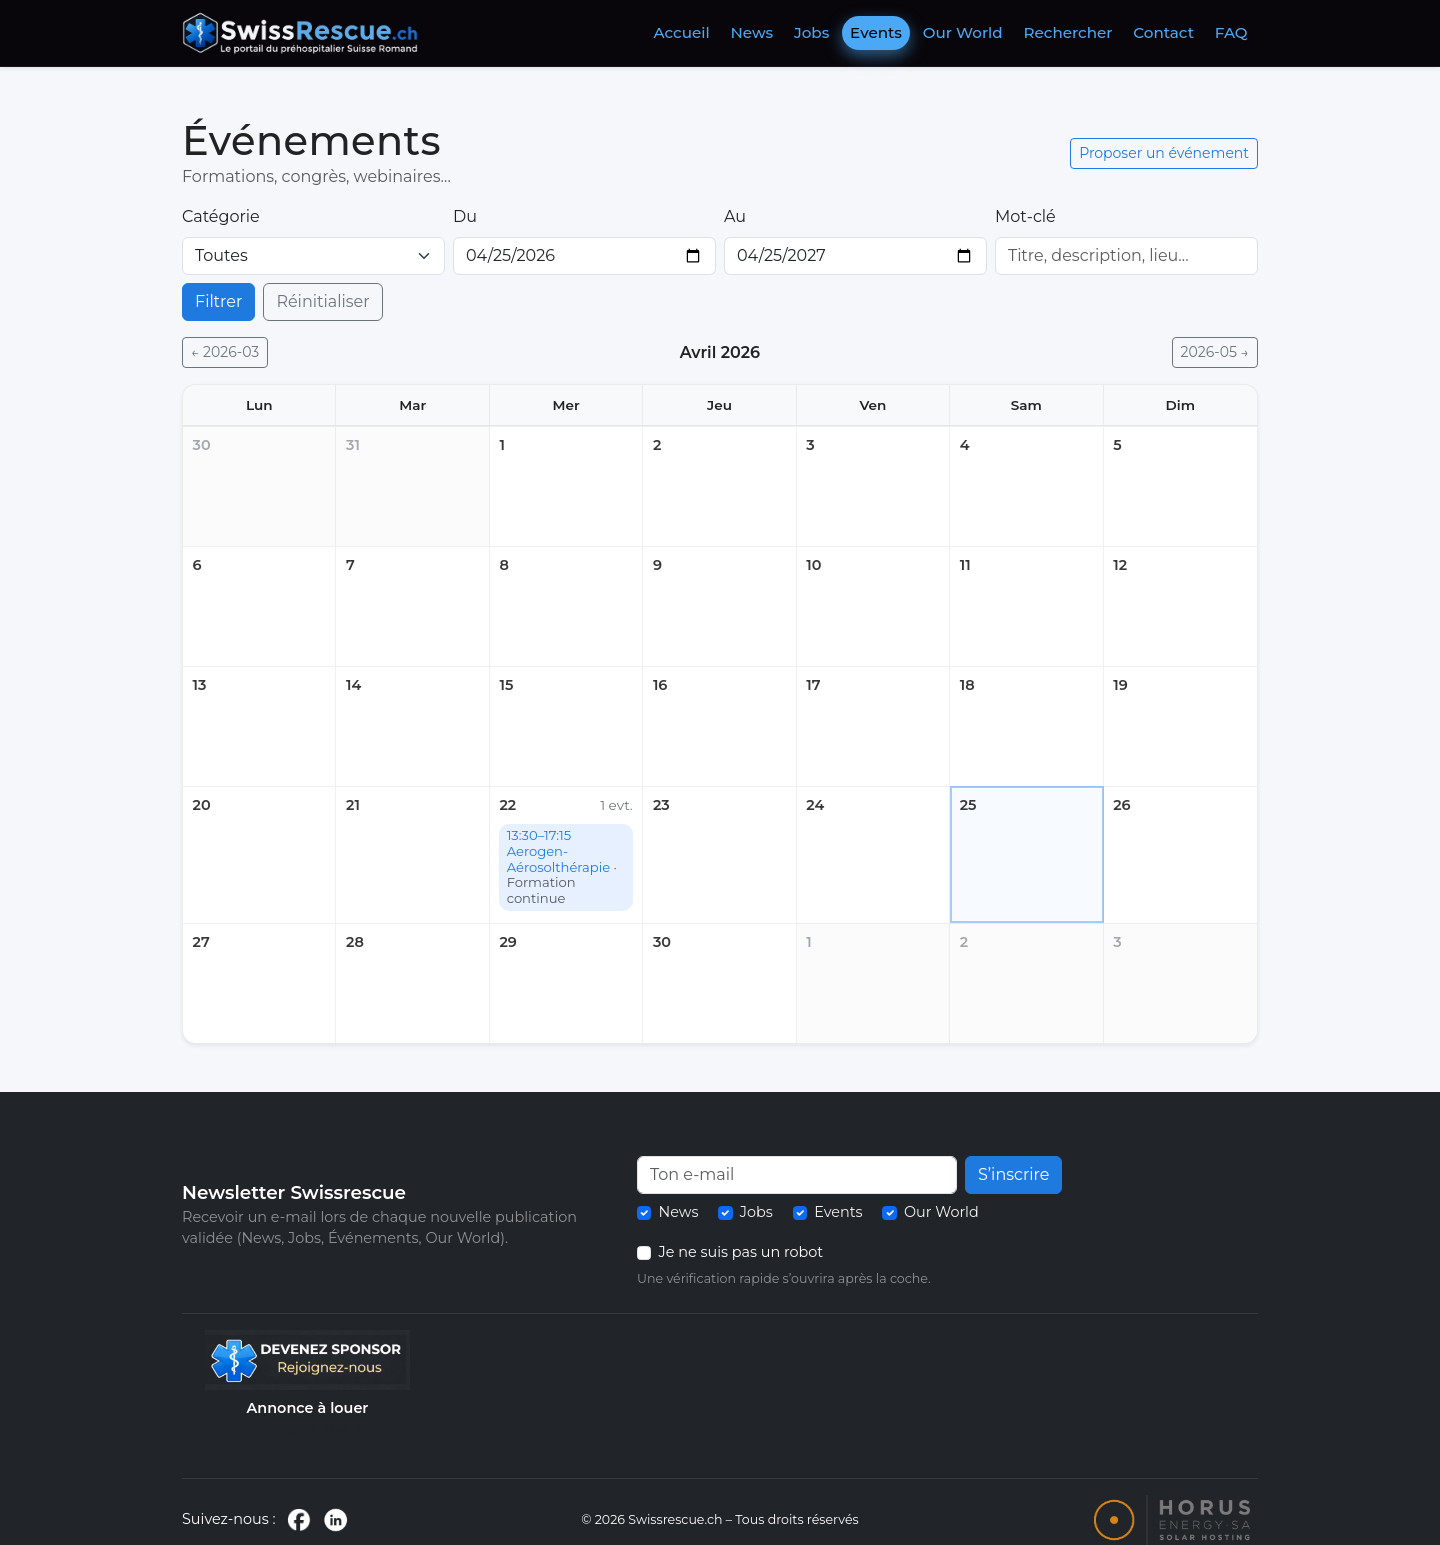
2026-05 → (1215, 352)
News (752, 32)
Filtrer (218, 301)
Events (876, 32)
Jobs (811, 32)
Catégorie (221, 216)
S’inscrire (1013, 1174)
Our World (963, 32)
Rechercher (1068, 32)
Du (465, 216)
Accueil (681, 32)
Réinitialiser (322, 301)
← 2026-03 (225, 352)
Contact (1163, 32)
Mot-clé (1025, 216)
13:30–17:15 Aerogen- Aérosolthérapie (562, 866)
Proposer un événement (1164, 153)
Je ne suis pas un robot (741, 1252)
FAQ (1231, 32)
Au (735, 216)
